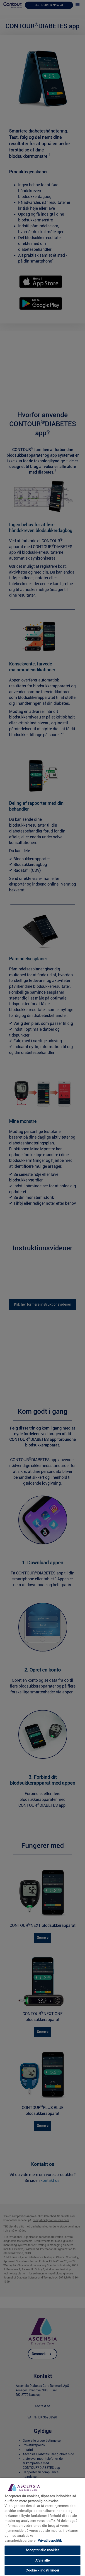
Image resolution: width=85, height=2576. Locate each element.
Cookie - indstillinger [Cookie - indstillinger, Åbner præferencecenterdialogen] (42, 2570)
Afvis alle (42, 2560)
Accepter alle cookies (42, 2550)
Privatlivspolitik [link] (50, 2541)
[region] (42, 2527)
